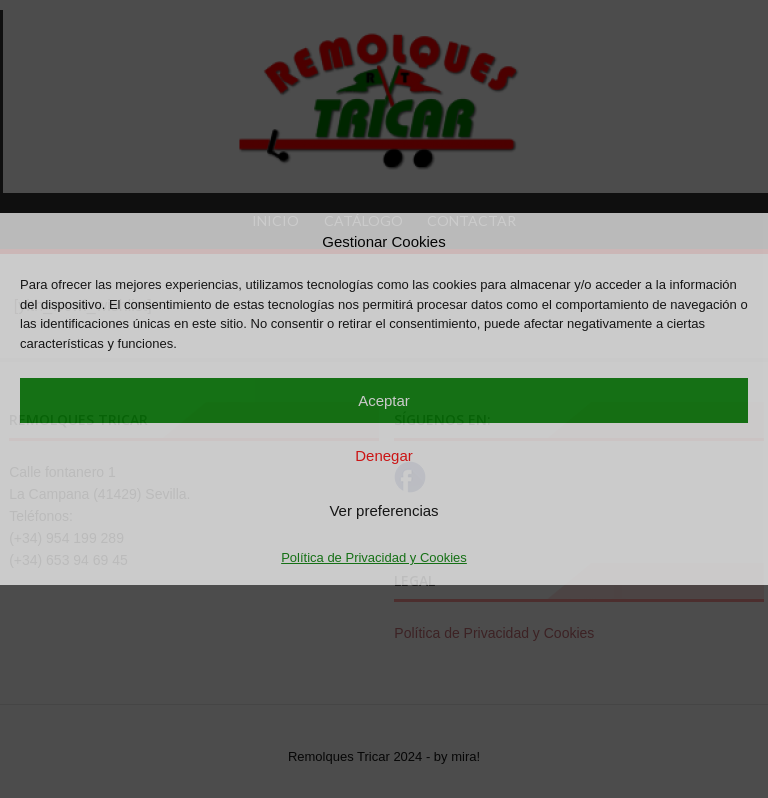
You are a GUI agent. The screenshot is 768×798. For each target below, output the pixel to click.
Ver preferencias (383, 510)
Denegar (384, 455)
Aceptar (384, 400)
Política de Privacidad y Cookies (374, 557)
